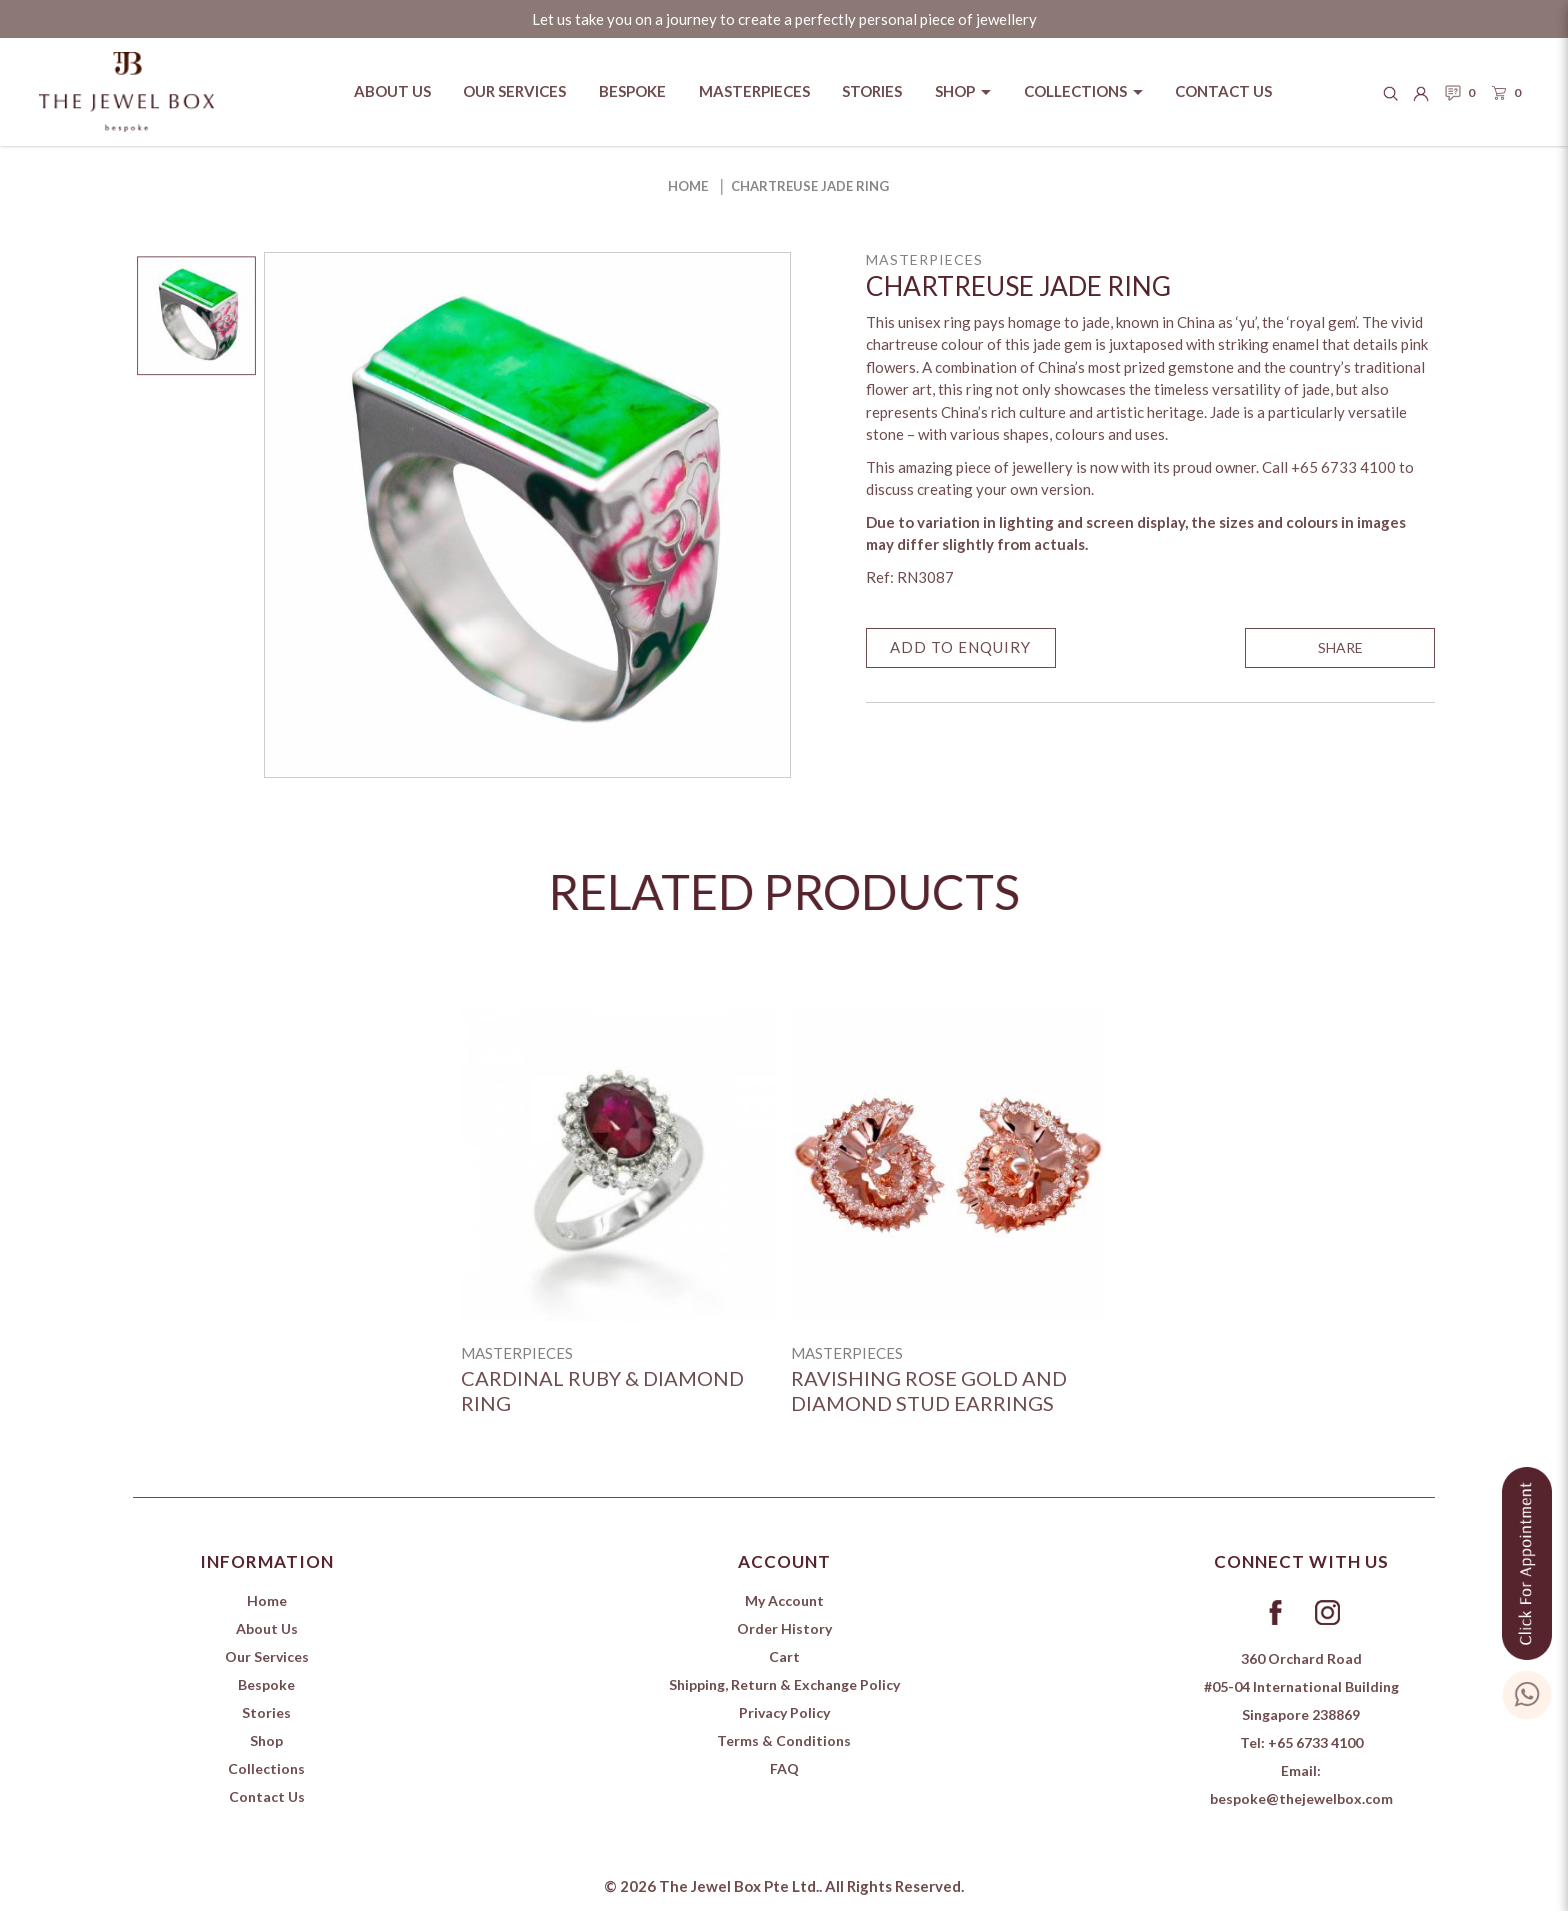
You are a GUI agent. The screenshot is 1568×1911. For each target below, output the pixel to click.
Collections (266, 1768)
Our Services (267, 1656)
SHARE (1340, 647)
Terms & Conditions (784, 1740)
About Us (267, 1628)
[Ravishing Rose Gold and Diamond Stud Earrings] (948, 1164)
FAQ (784, 1768)
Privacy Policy (784, 1712)
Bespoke (266, 1684)
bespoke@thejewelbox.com (1301, 1798)
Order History (784, 1628)
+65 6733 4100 (1315, 1742)
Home (688, 186)
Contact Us (267, 1796)
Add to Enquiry (960, 647)
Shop (266, 1740)
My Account (784, 1600)
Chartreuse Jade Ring (810, 186)
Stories (266, 1712)
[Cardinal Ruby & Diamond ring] (618, 1164)
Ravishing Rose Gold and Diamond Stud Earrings (929, 1390)
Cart (784, 1656)
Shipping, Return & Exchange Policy (784, 1684)
